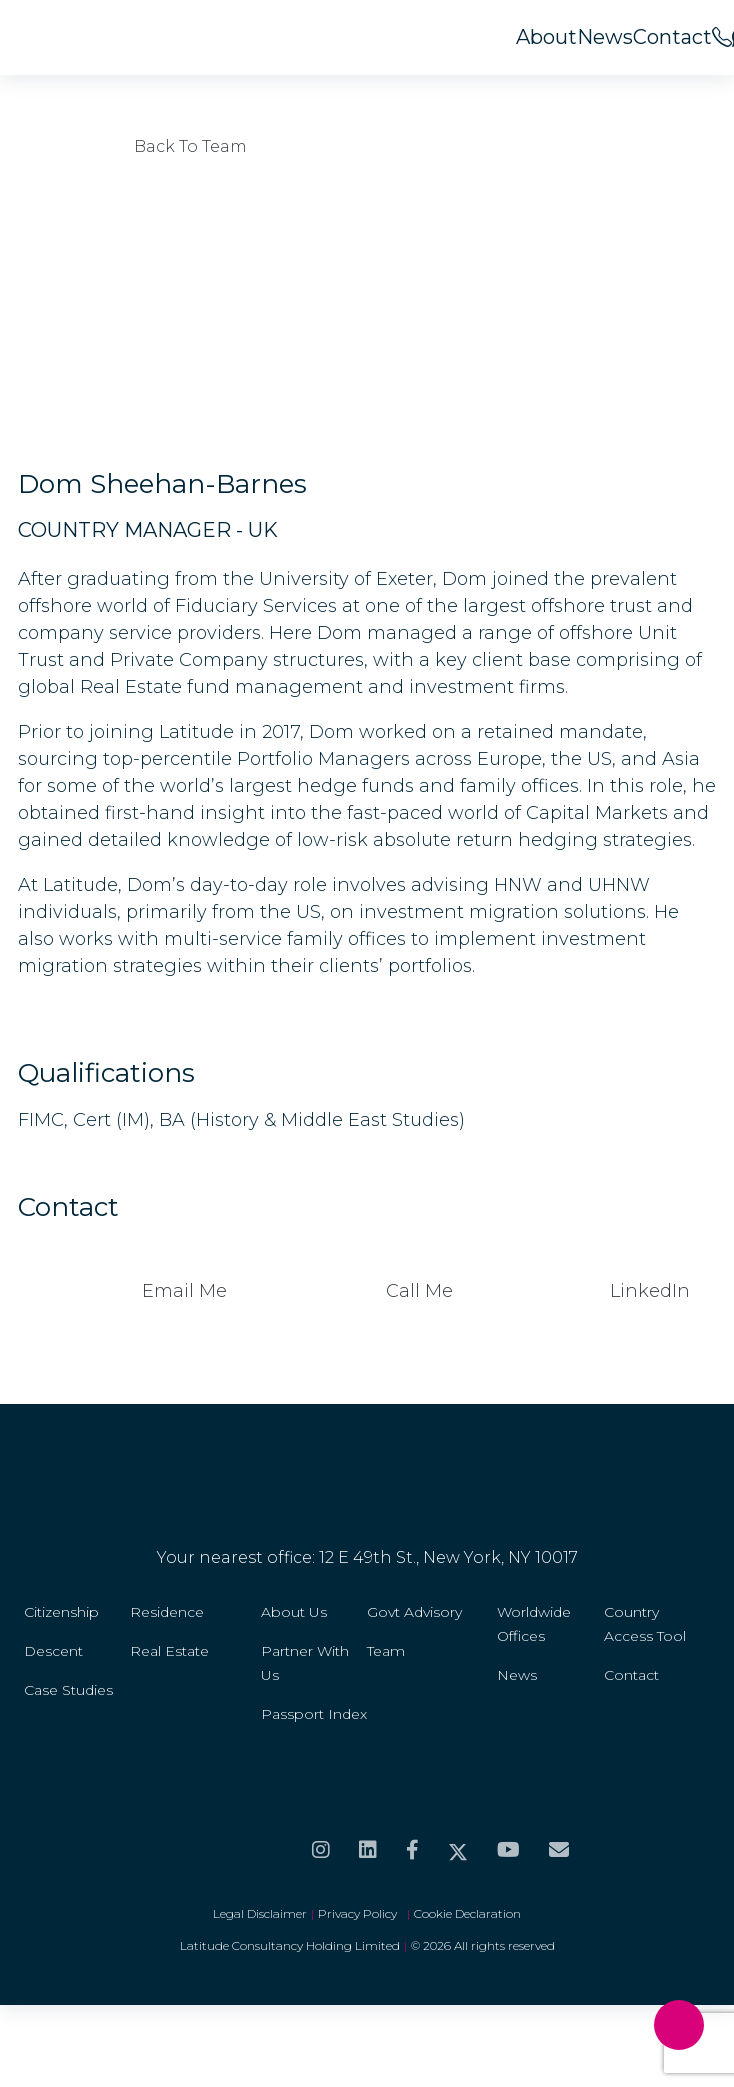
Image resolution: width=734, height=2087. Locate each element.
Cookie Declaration (467, 1913)
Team (386, 1651)
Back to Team (132, 146)
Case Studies (68, 1690)
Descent (53, 1651)
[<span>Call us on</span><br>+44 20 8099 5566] (722, 37)
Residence (167, 1612)
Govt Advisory (414, 1612)
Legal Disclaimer (260, 1913)
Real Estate (169, 1651)
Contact (672, 37)
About (546, 37)
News (605, 37)
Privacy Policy (360, 1913)
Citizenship (61, 1612)
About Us (294, 1612)
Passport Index (314, 1714)
